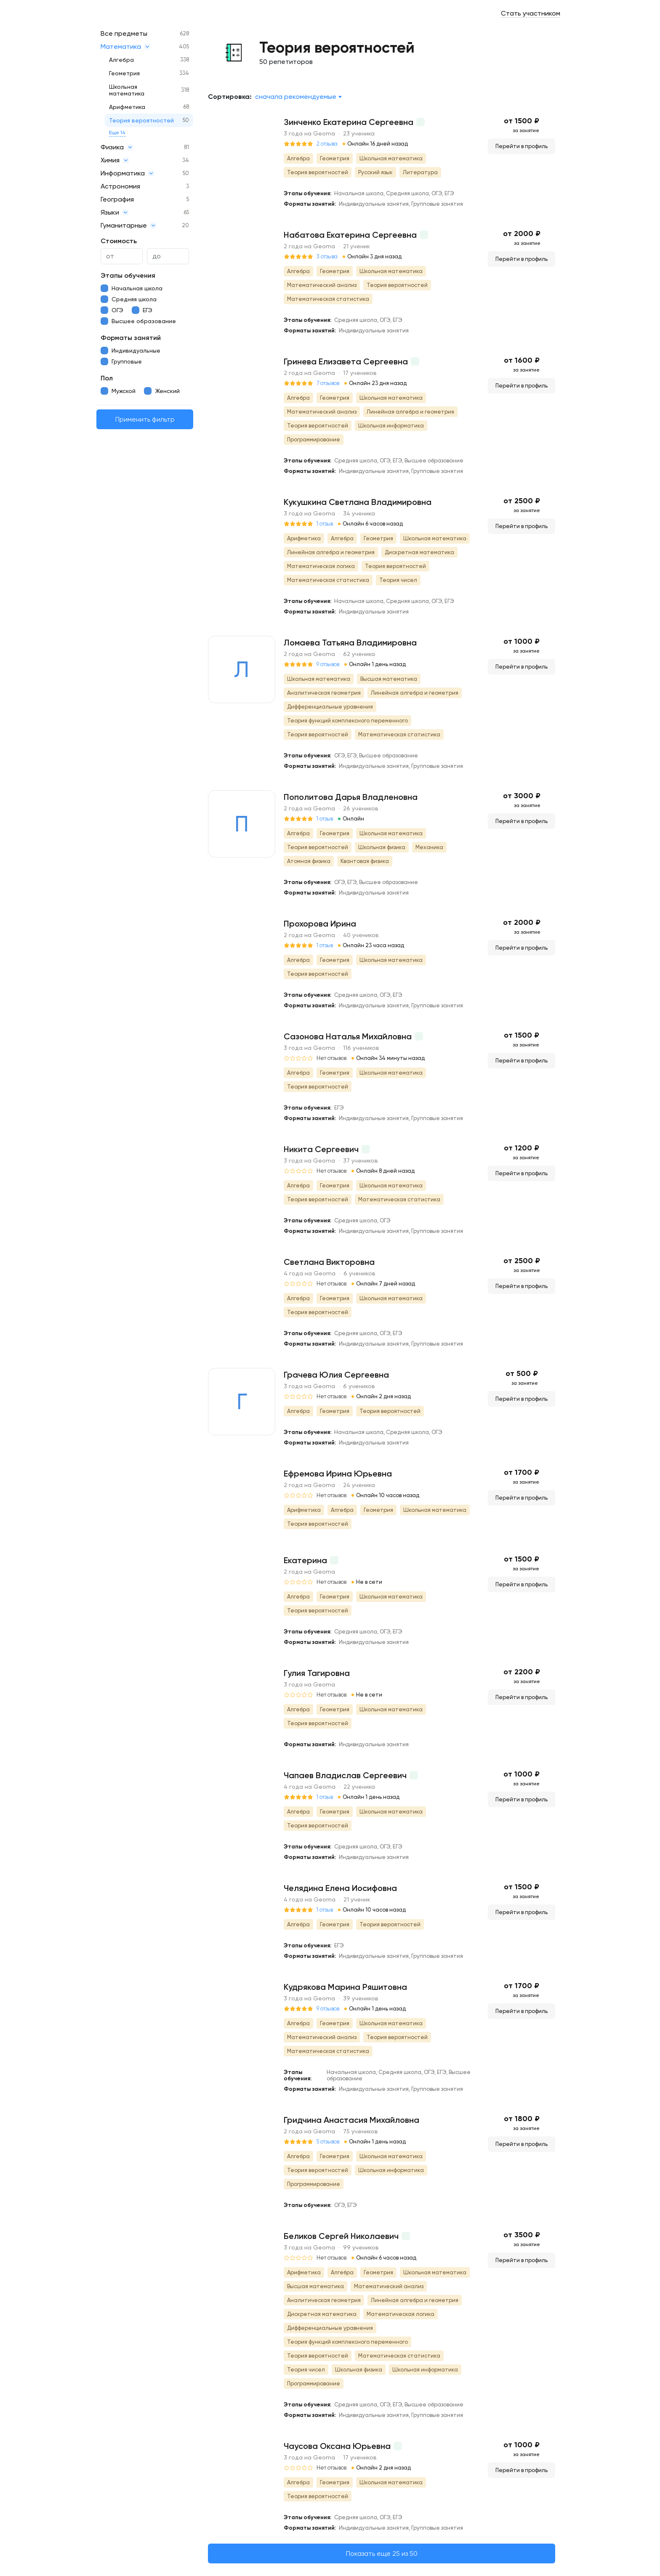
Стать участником (530, 13)
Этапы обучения (128, 275)
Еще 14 (117, 132)
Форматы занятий (131, 338)
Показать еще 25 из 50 (382, 2553)
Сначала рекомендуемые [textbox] (295, 97)
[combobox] (298, 97)
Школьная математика (126, 90)
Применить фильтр (145, 419)
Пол (107, 378)
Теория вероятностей (141, 120)
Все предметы (124, 33)
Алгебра (121, 59)
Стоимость (119, 241)
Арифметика (127, 107)
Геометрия (124, 73)
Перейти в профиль (521, 146)
